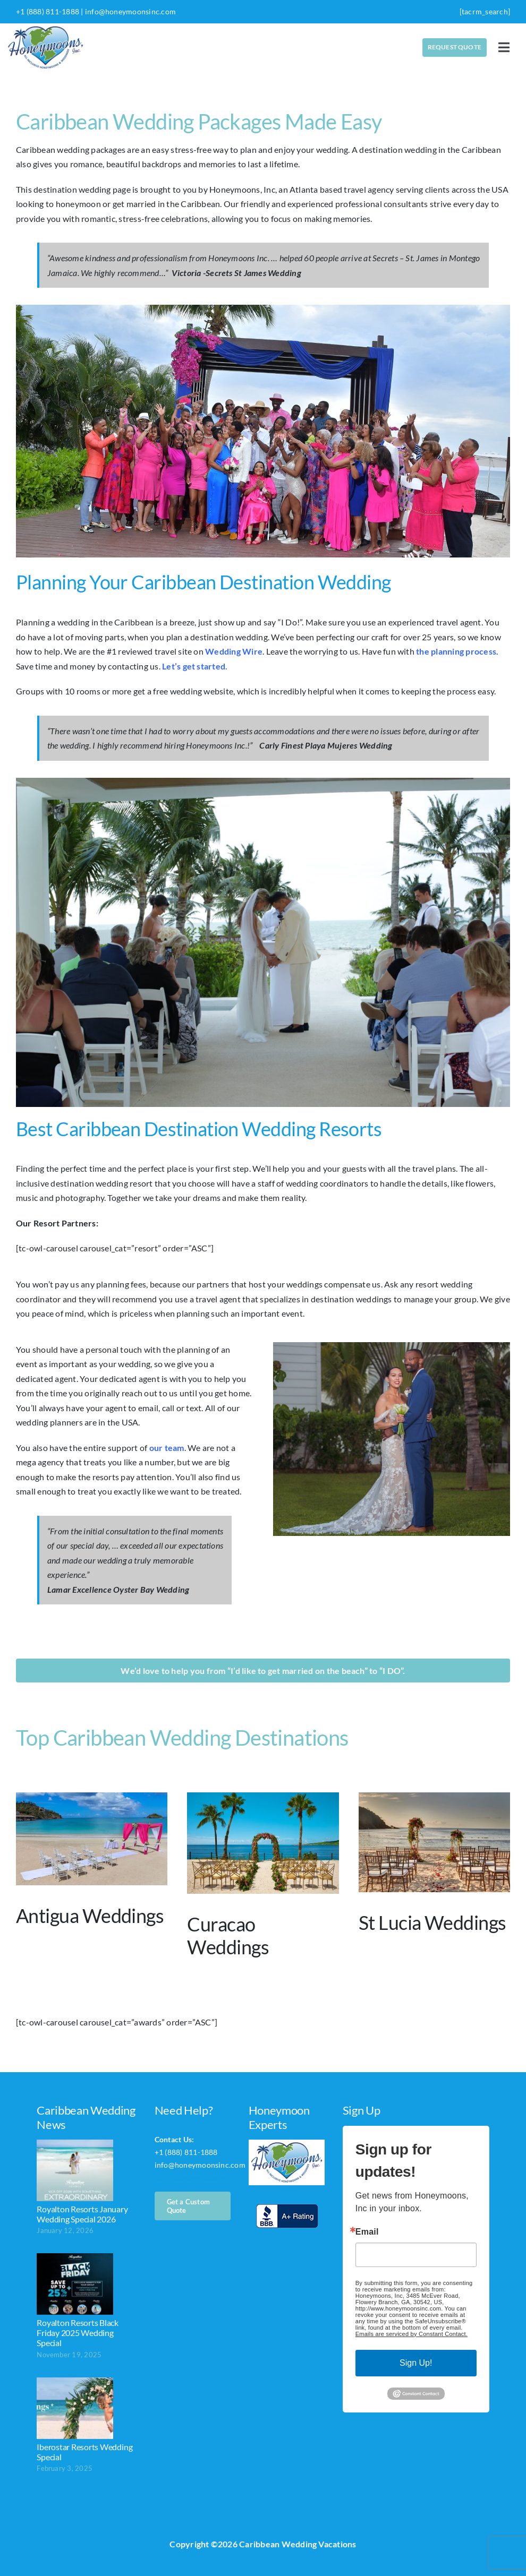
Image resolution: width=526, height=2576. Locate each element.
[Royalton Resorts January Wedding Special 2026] (75, 2170)
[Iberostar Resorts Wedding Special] (75, 2408)
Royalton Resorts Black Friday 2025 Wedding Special (77, 2332)
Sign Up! (416, 2362)
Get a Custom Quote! (191, 2177)
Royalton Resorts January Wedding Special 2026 (82, 2214)
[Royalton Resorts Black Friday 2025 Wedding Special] (75, 2284)
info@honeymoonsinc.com (130, 11)
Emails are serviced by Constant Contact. (411, 2334)
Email (367, 2232)
